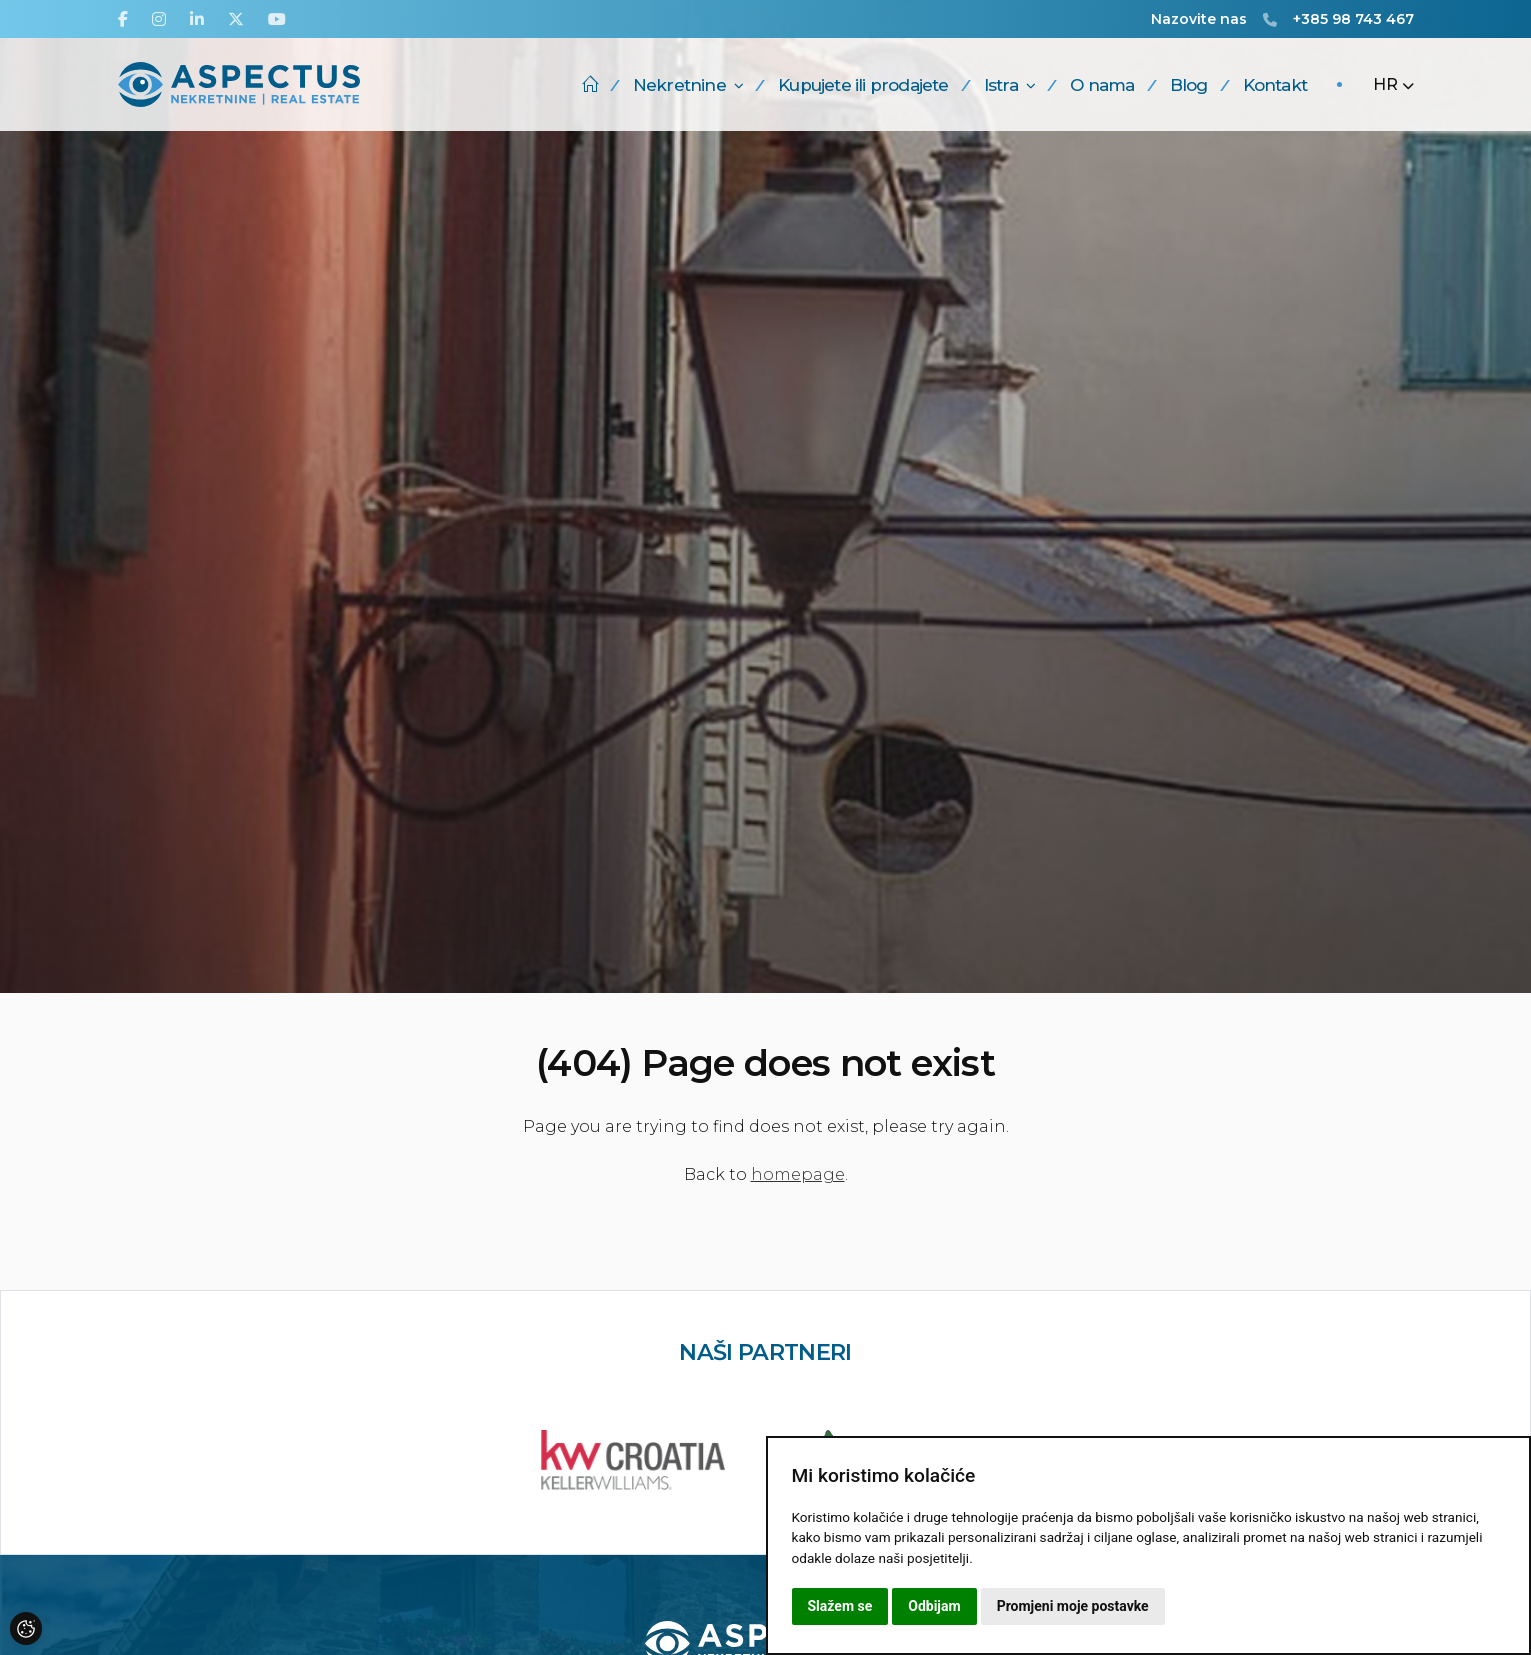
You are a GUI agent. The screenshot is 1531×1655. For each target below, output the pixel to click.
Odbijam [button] (934, 1606)
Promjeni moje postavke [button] (1073, 1606)
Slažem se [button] (840, 1606)
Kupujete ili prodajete (863, 85)
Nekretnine (688, 85)
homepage (798, 1174)
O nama (1102, 85)
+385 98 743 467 (1353, 19)
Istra (1009, 85)
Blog (1189, 85)
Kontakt (1275, 85)
